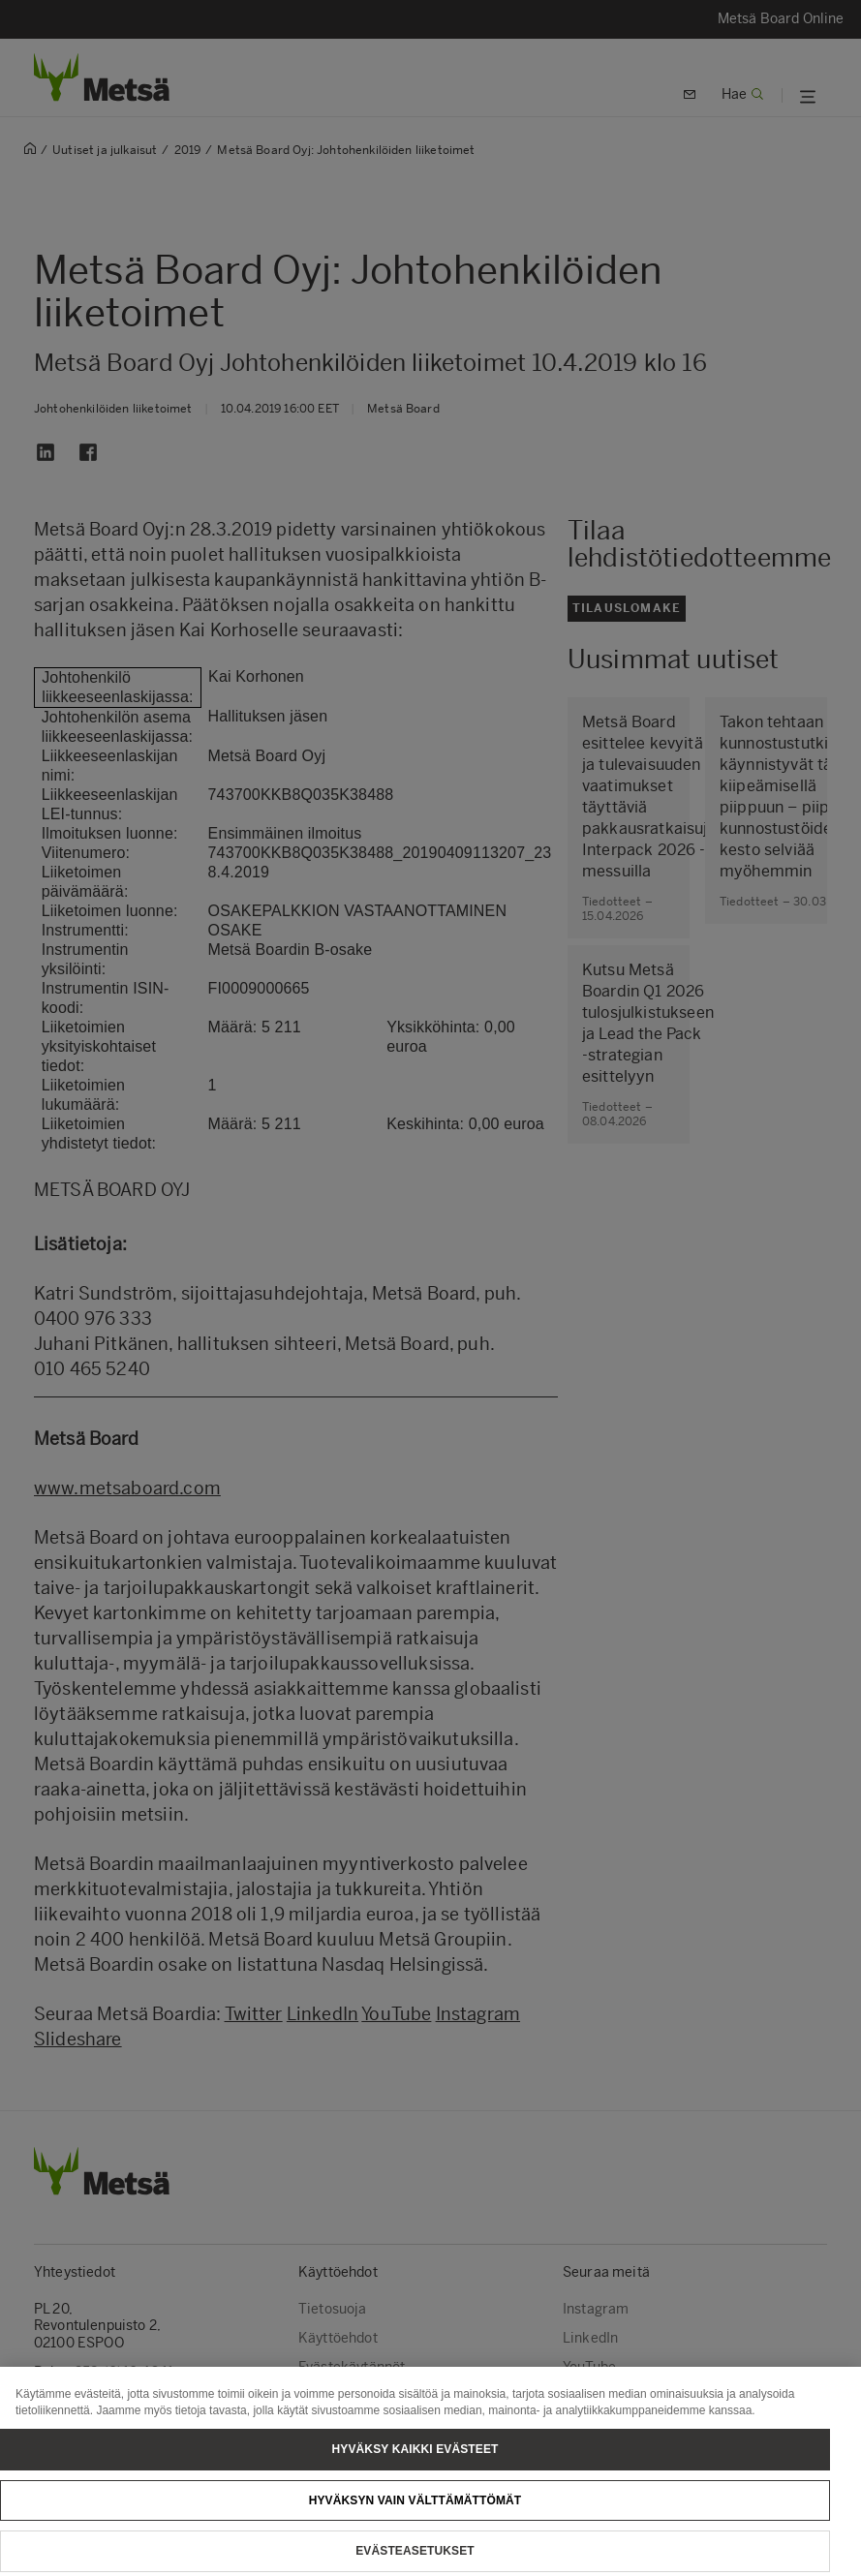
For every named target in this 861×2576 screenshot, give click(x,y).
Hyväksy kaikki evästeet (415, 2462)
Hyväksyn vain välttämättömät (415, 2513)
